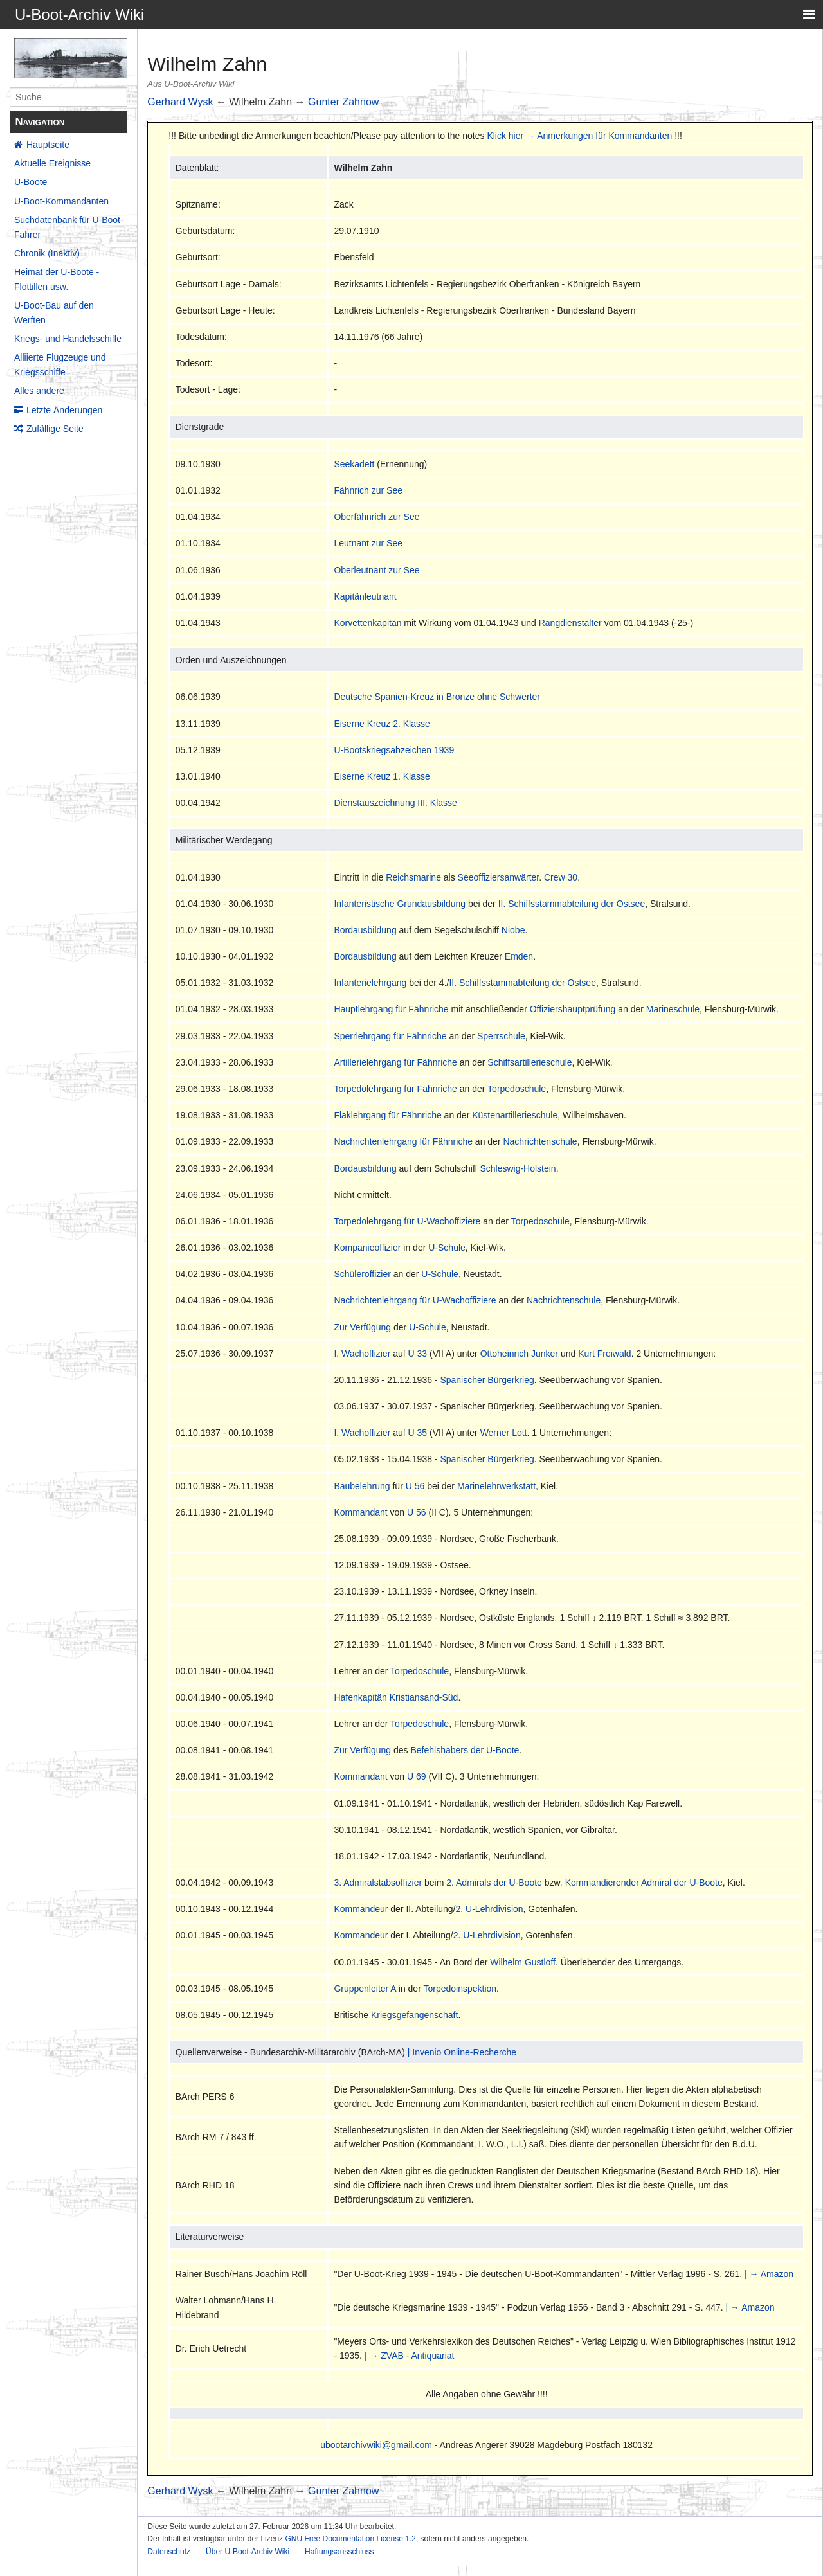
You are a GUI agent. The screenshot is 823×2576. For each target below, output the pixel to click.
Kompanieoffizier (367, 1247)
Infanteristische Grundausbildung (400, 904)
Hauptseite (47, 144)
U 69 (416, 1776)
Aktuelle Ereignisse (52, 163)
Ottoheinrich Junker (519, 1353)
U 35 (418, 1432)
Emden (519, 956)
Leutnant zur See (368, 543)
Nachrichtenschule (540, 1141)
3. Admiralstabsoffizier (378, 1882)
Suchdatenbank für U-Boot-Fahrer (68, 227)
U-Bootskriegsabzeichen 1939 (394, 750)
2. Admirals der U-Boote (494, 1882)
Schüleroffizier (362, 1274)
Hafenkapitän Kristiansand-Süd (396, 1697)
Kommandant (360, 1512)
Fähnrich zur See (368, 490)
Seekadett (354, 464)
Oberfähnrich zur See (376, 517)
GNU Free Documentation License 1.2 (350, 2538)
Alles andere (39, 391)
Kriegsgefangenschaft (414, 2015)
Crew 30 (560, 877)
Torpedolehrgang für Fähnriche (395, 1089)
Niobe (513, 930)
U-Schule (447, 1247)
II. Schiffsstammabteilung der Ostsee (572, 904)
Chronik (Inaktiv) (47, 253)
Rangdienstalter (570, 623)
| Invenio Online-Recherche (462, 2052)
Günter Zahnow (343, 101)
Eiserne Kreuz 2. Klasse (382, 724)
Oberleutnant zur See (376, 570)
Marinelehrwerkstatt (496, 1486)
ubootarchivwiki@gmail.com (376, 2445)
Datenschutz (168, 2551)
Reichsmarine (413, 877)
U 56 (415, 1486)
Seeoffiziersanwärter (498, 877)
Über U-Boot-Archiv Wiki (247, 2551)
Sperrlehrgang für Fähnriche (390, 1036)
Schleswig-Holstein (518, 1168)
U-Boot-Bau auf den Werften (54, 312)
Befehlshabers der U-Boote (464, 1750)
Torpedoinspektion (459, 1988)
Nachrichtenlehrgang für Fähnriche (403, 1141)
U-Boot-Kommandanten (61, 201)
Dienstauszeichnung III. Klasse (395, 803)
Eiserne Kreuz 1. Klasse (382, 776)
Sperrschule (501, 1036)
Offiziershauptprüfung (573, 1009)
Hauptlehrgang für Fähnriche (391, 1009)
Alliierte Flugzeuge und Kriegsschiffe (59, 364)
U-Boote (30, 182)
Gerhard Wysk (180, 101)
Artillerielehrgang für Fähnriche (395, 1062)
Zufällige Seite (55, 429)
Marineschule (673, 1009)
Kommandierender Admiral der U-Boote (644, 1882)
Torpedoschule (516, 1089)
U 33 (418, 1353)
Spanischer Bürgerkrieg (487, 1380)
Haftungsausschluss (339, 2551)
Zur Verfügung (362, 1327)
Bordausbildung (365, 930)
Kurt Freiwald (604, 1353)
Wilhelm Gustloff (523, 1962)
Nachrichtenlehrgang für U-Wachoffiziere (415, 1300)
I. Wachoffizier (362, 1353)
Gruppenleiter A (365, 1988)
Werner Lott (503, 1432)
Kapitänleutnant (365, 596)
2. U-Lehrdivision (489, 1909)
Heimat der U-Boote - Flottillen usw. (56, 279)
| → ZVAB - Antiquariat (410, 2355)
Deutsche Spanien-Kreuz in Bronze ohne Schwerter (437, 697)
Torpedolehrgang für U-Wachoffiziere (407, 1221)
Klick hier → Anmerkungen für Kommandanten (579, 135)
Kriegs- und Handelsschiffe (68, 339)
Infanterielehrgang (370, 983)
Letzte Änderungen (64, 410)
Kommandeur (361, 1909)
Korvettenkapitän (367, 623)
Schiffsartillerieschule (529, 1062)
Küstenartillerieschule (514, 1115)
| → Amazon (769, 2274)
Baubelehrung (362, 1486)
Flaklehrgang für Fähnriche (387, 1115)
